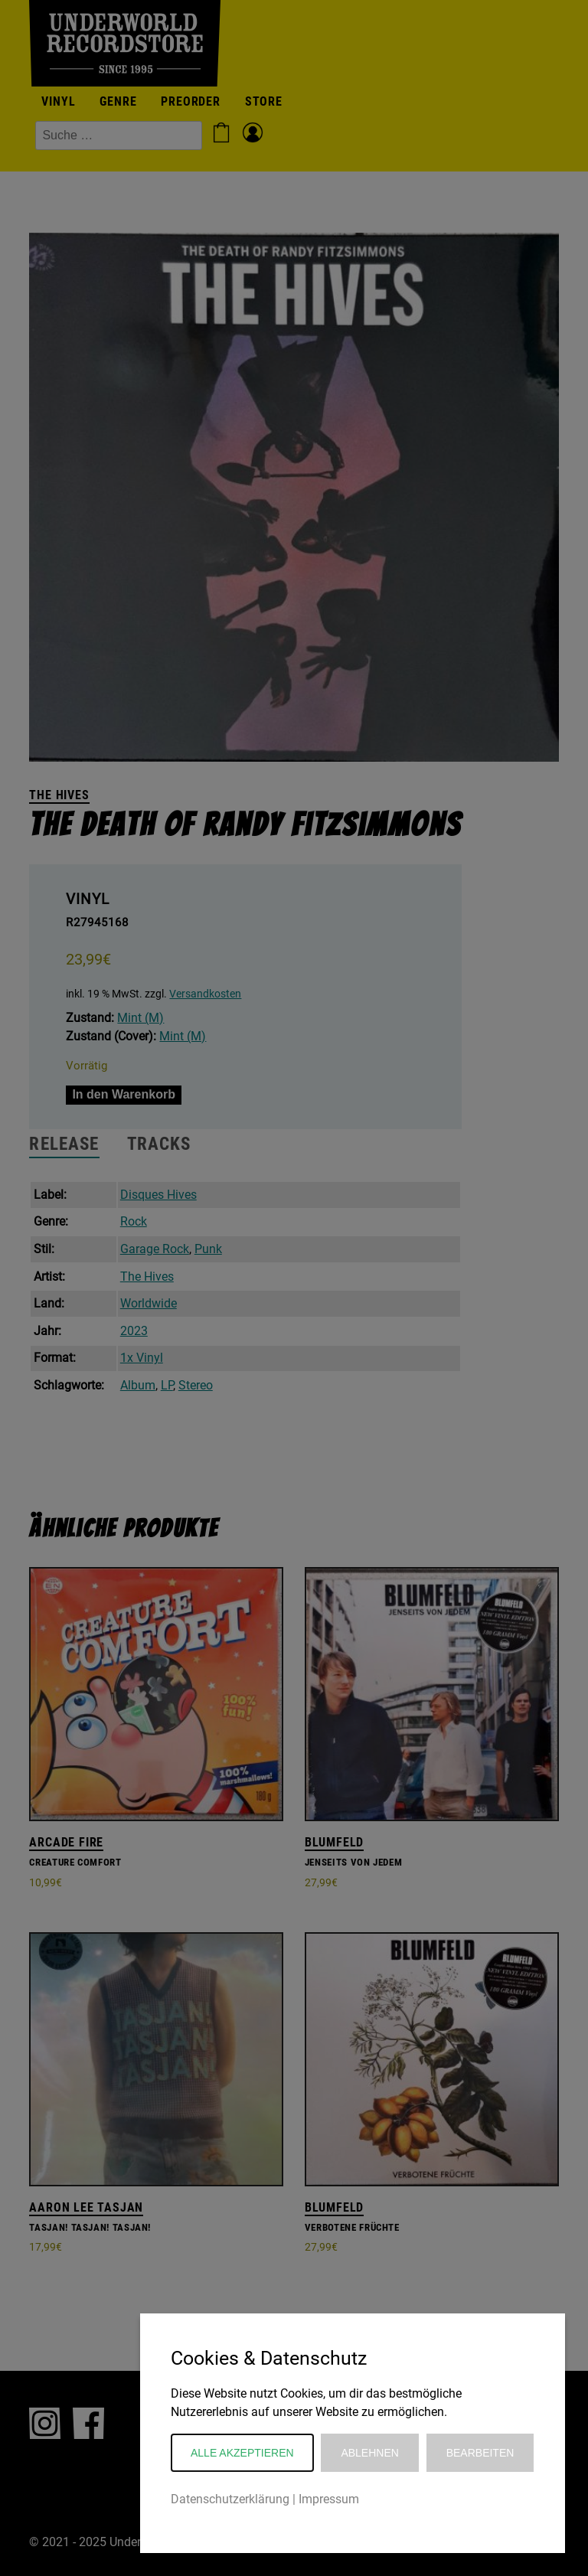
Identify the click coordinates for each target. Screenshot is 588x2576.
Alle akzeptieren (242, 2453)
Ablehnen (369, 2453)
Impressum (329, 2499)
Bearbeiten (480, 2453)
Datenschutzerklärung (230, 2499)
